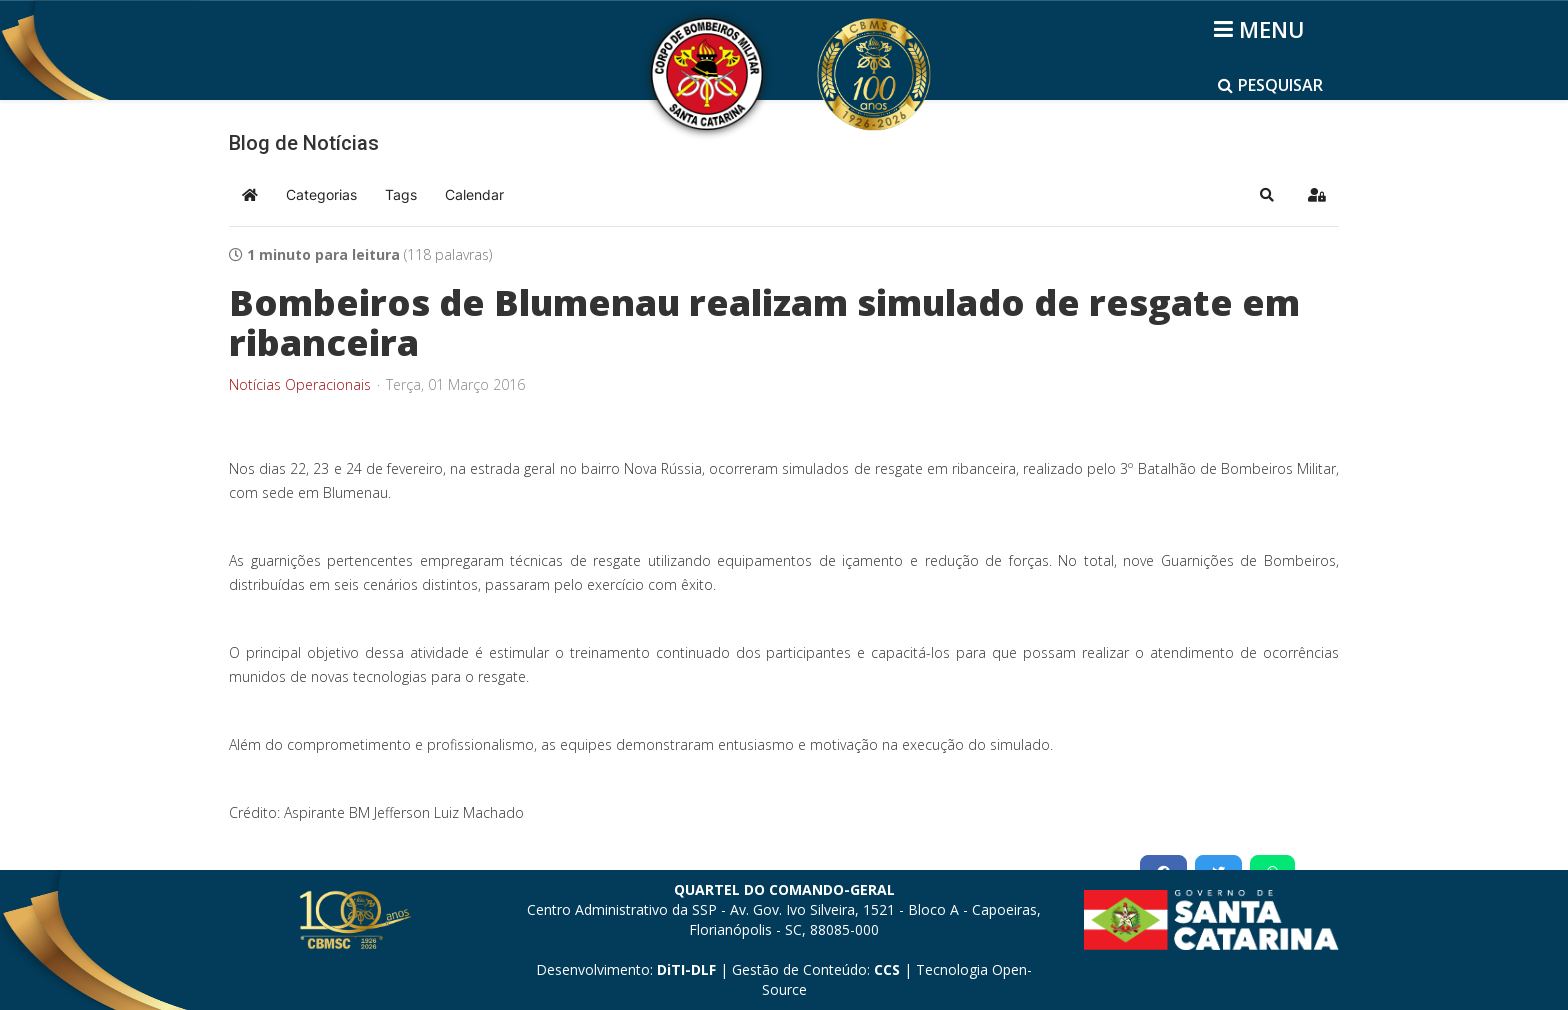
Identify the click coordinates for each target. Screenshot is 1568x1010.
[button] (1267, 195)
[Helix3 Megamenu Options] (1262, 29)
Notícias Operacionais (300, 385)
